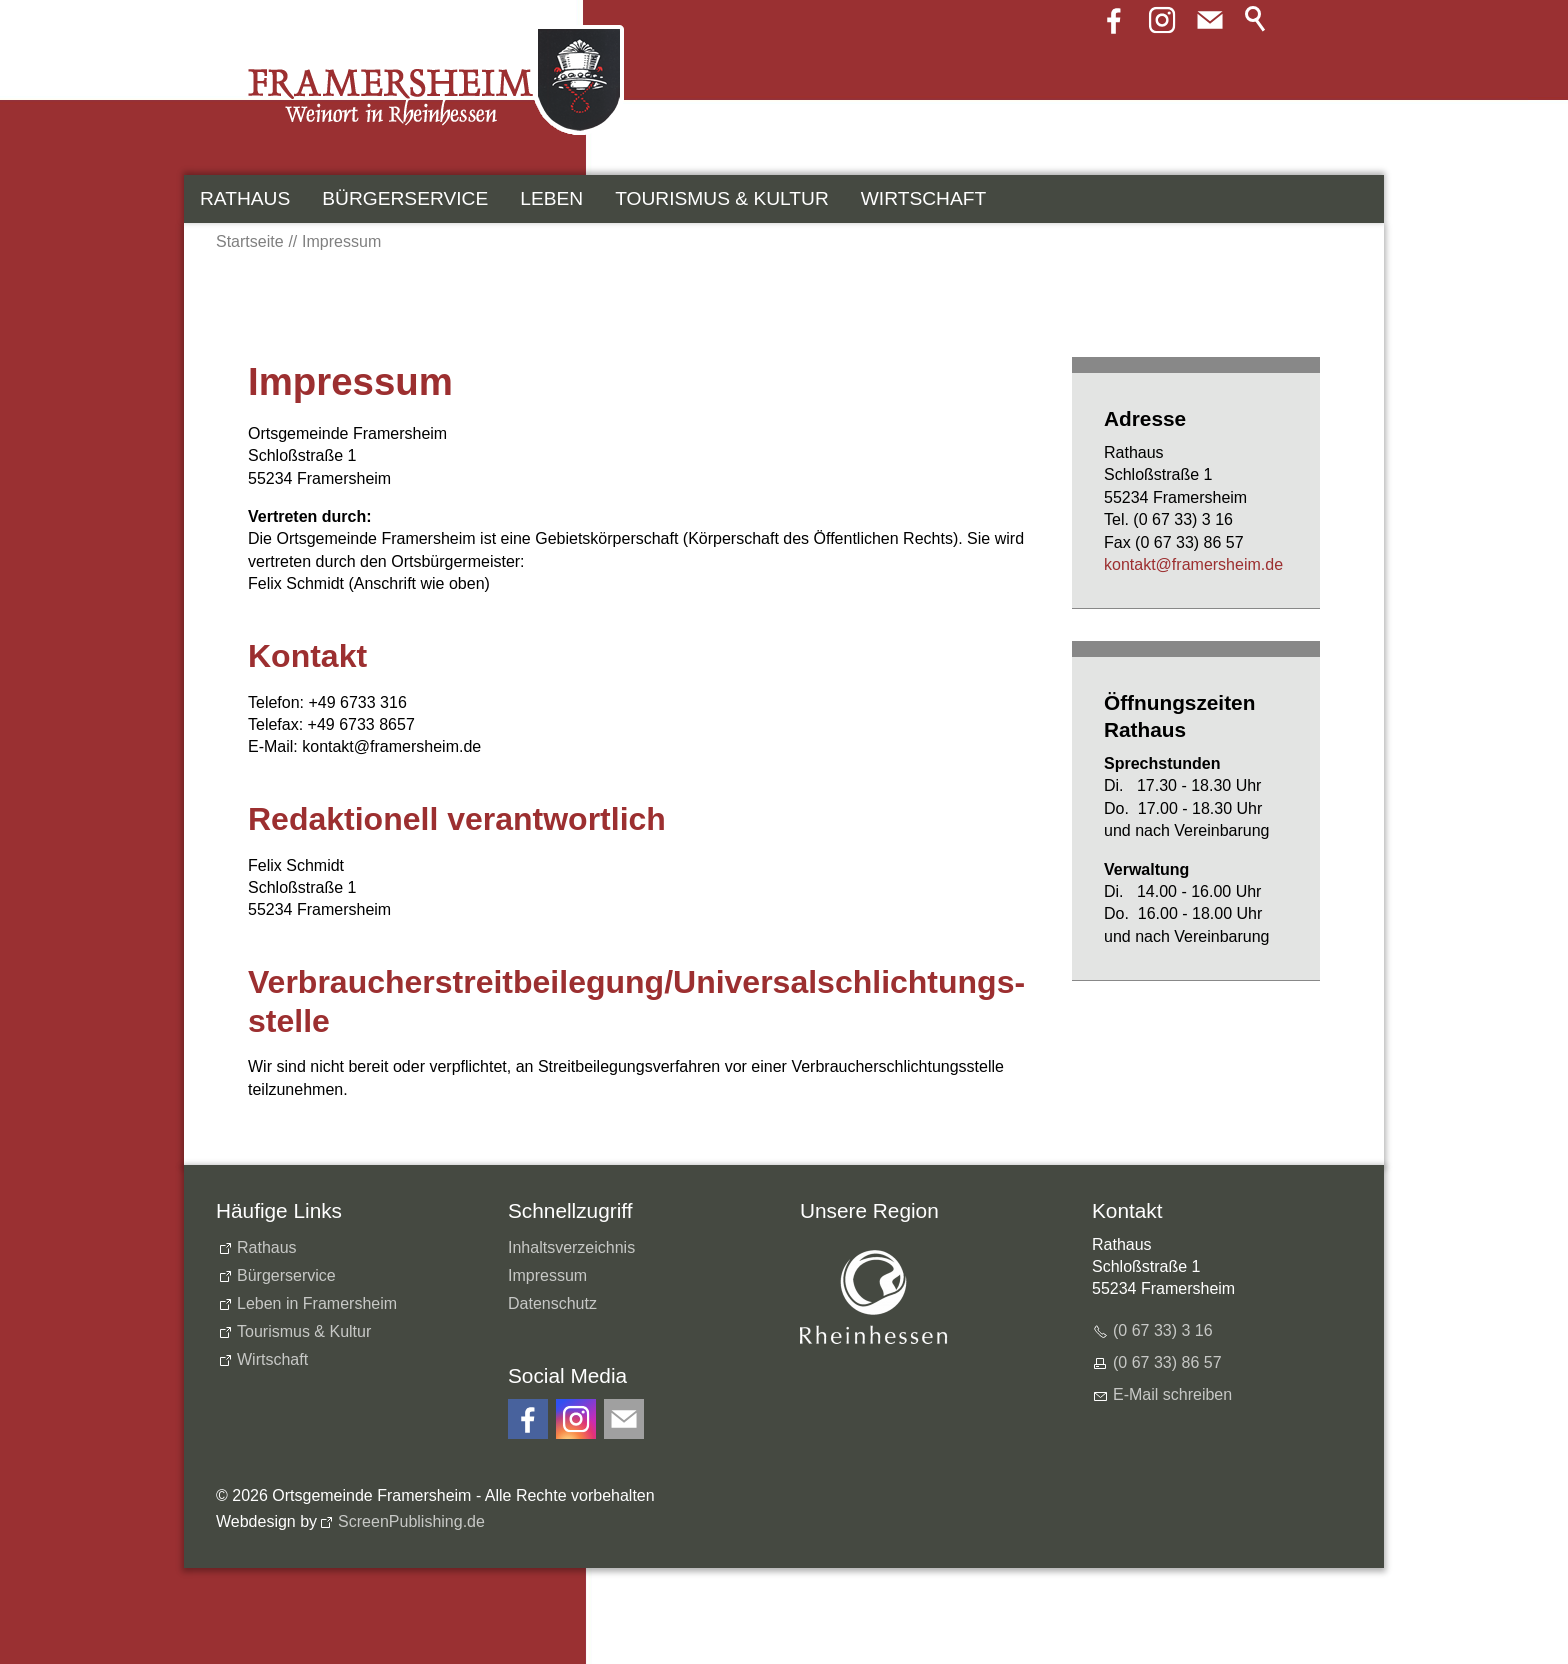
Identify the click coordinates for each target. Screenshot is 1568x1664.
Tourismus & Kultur (722, 198)
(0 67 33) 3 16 (1163, 1330)
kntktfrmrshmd (1193, 564)
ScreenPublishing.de (411, 1521)
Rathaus (245, 198)
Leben (551, 198)
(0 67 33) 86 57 (1167, 1362)
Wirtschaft (923, 198)
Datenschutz (552, 1303)
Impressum (547, 1275)
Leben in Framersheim (317, 1303)
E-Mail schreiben (1172, 1394)
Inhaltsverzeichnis (571, 1247)
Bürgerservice (405, 198)
